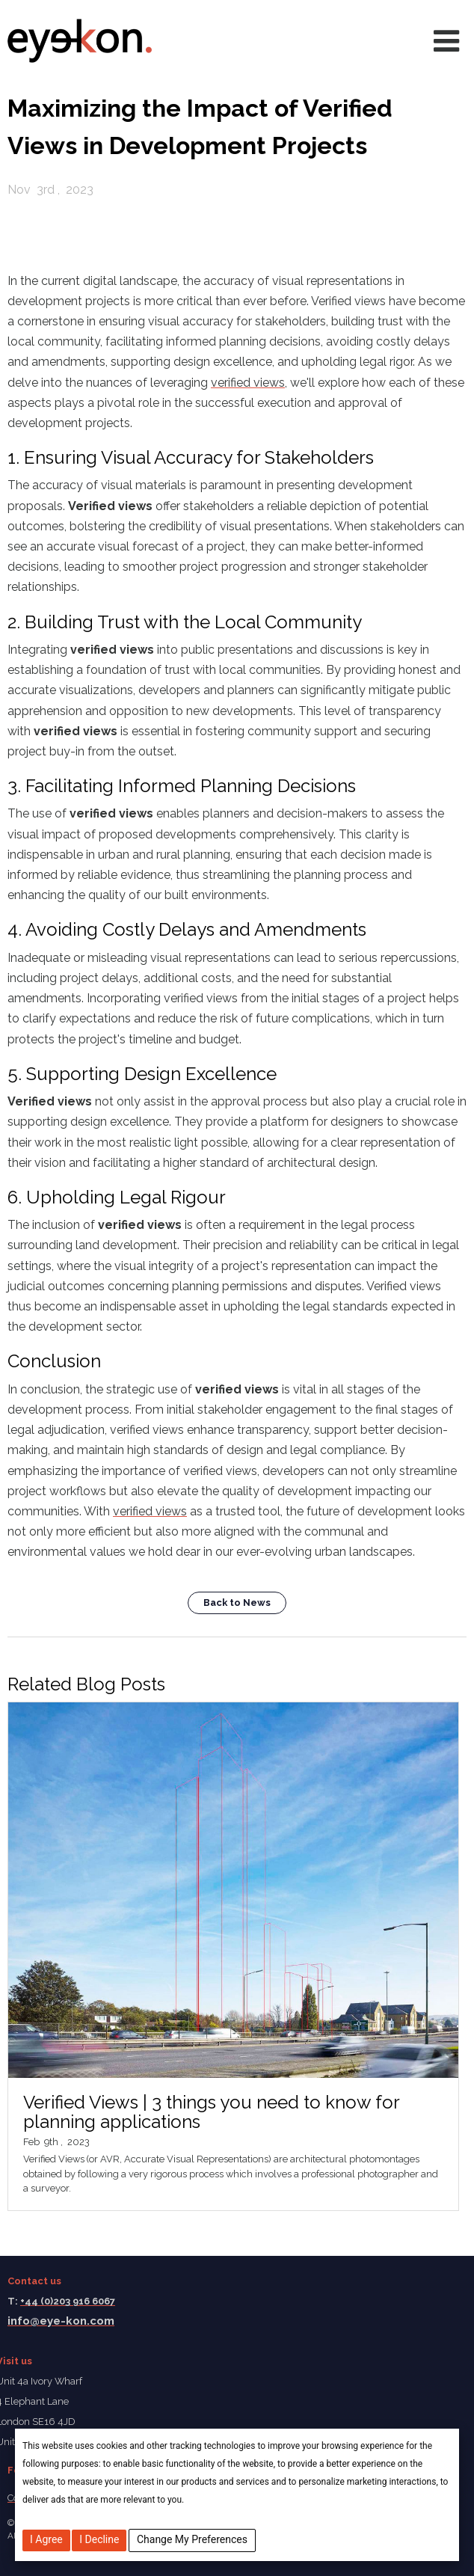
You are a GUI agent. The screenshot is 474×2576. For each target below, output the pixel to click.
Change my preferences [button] (192, 2539)
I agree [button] (46, 2539)
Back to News (237, 1602)
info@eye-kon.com (60, 2321)
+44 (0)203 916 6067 (67, 2301)
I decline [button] (99, 2539)
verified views (248, 382)
